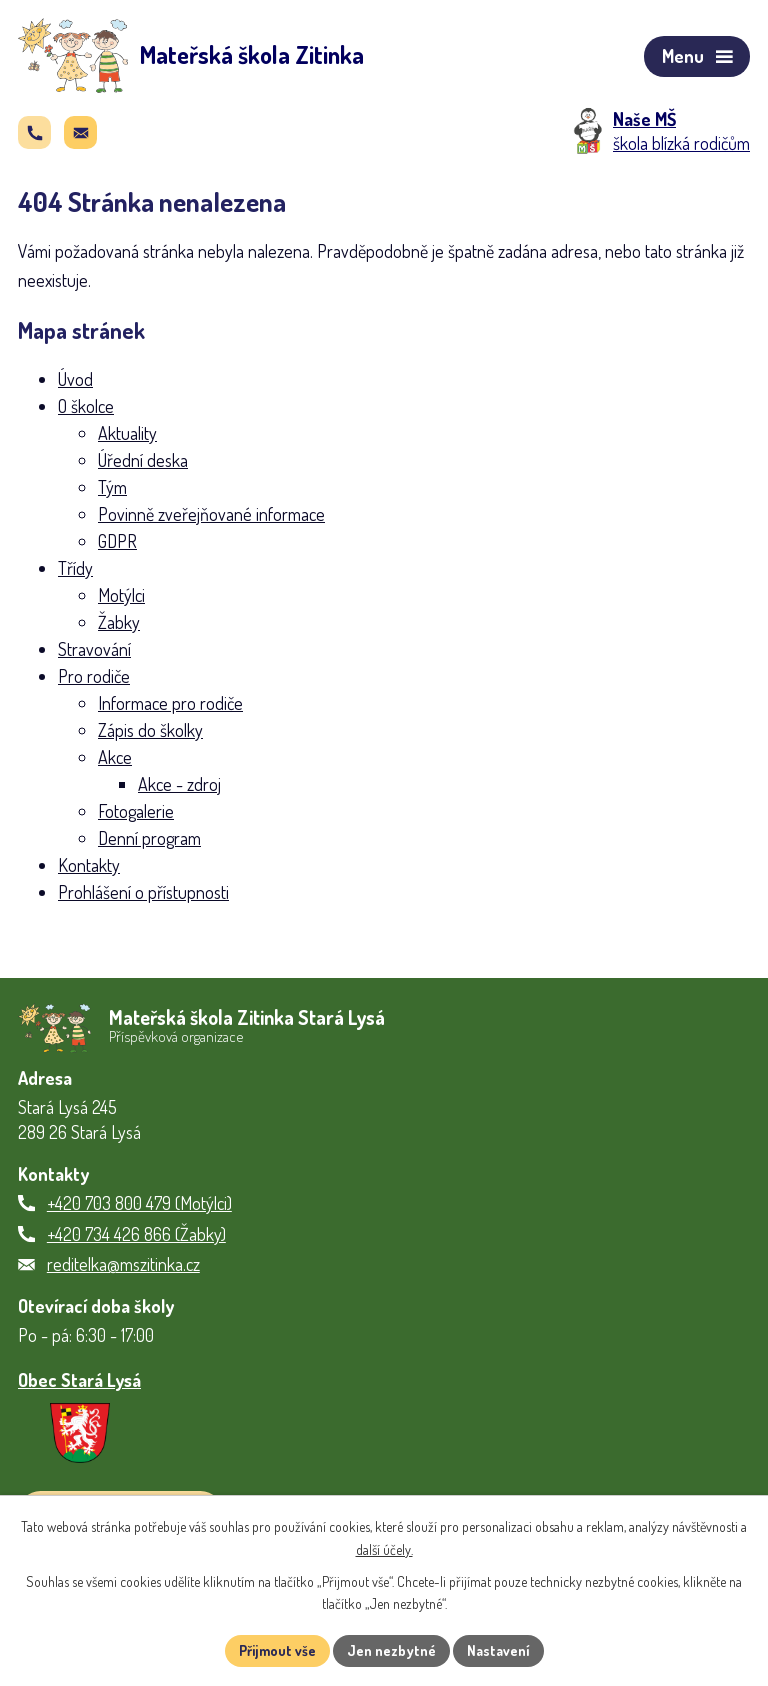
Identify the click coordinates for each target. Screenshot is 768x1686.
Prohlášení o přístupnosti (143, 892)
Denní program (149, 838)
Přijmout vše (277, 1650)
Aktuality (127, 433)
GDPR (117, 541)
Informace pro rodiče (170, 703)
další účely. (384, 1549)
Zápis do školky (150, 730)
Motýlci (121, 595)
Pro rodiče (94, 676)
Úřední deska (143, 460)
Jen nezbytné (391, 1650)
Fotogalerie (136, 811)
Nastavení (498, 1650)
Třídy (75, 568)
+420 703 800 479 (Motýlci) (139, 1203)
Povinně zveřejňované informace (211, 514)
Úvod (75, 379)
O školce (86, 406)
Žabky (119, 622)
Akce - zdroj (179, 784)
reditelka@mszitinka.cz (123, 1264)
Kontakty (89, 865)
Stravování (94, 649)
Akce (115, 757)
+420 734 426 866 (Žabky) (136, 1234)
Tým (112, 487)
